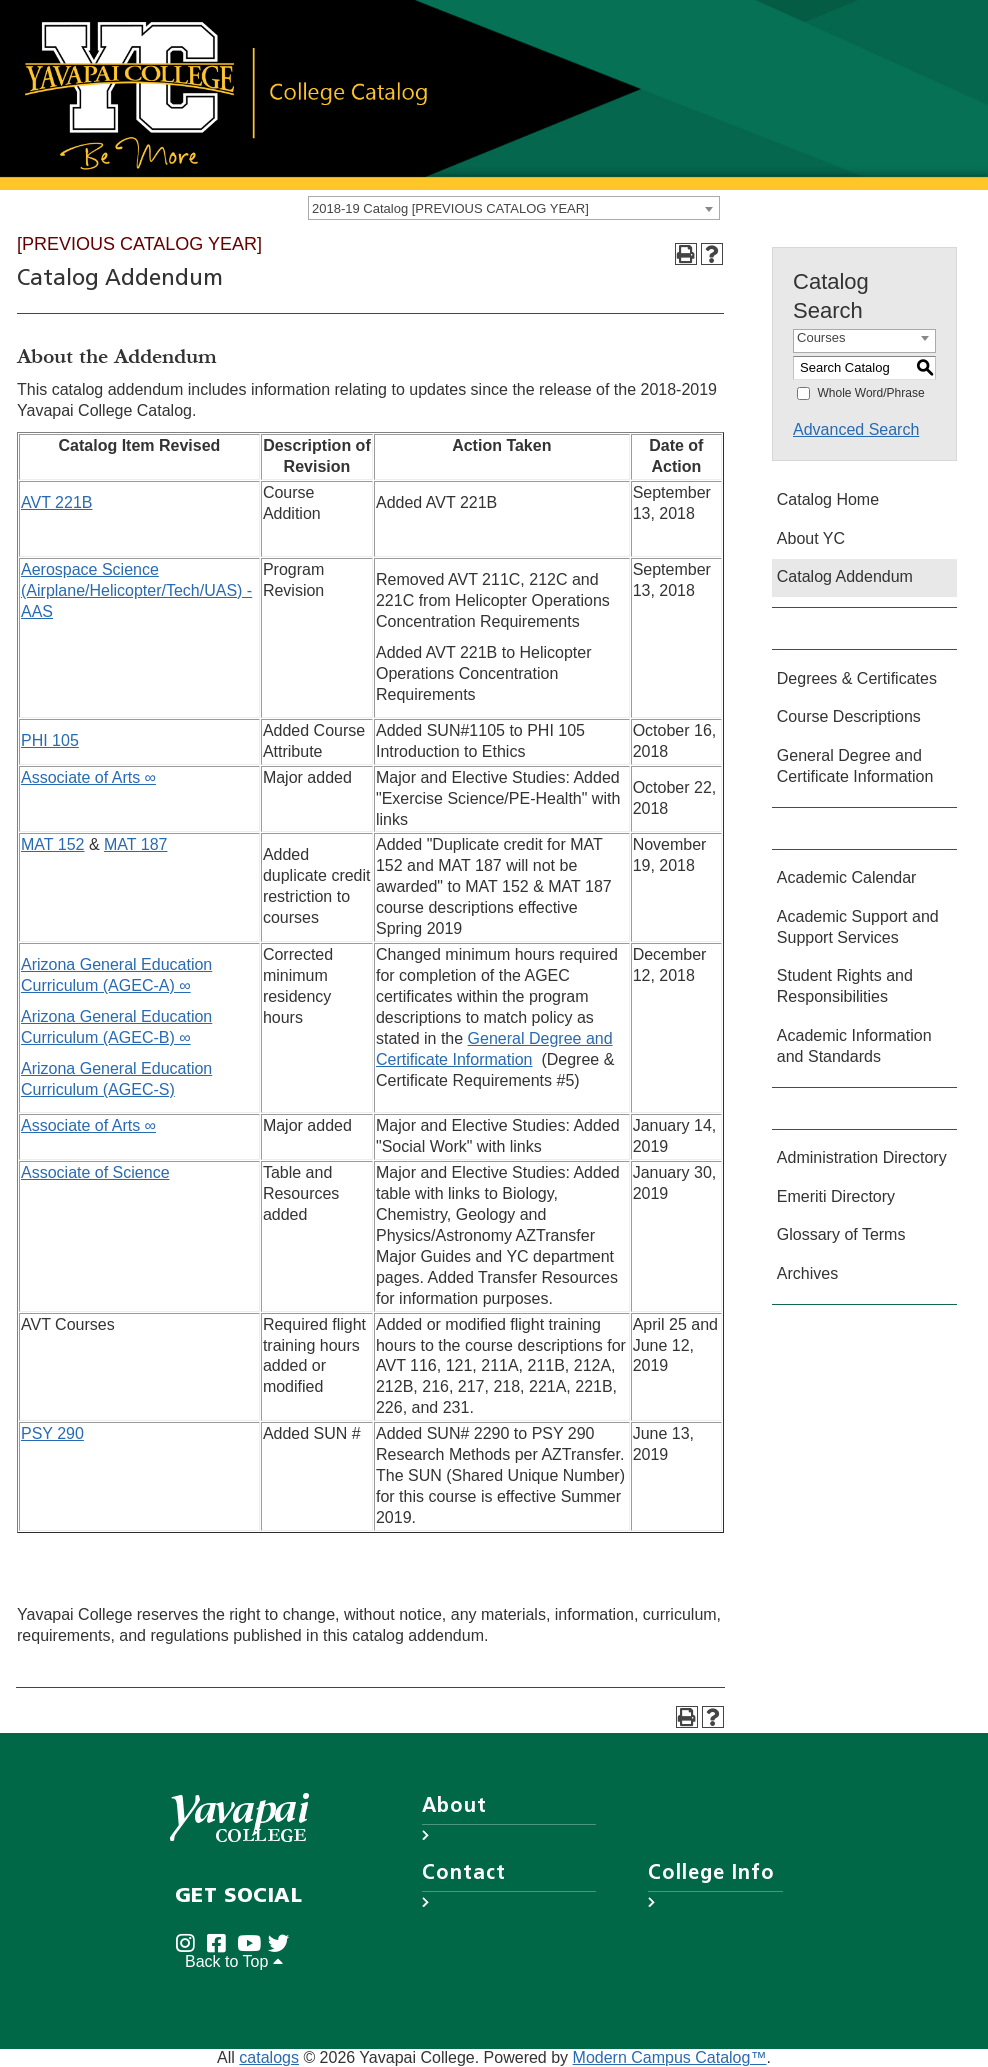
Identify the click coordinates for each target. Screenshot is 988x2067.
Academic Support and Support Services (858, 927)
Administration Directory (862, 1157)
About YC (811, 538)
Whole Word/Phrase (870, 392)
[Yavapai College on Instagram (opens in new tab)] (190, 1943)
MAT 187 (135, 844)
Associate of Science (95, 1172)
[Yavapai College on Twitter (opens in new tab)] (283, 1943)
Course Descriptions (849, 716)
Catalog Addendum (845, 576)
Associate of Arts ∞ (88, 777)
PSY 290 (52, 1433)
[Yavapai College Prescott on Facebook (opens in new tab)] (221, 1943)
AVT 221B (56, 502)
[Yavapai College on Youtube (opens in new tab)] (252, 1943)
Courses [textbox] (821, 337)
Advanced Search (856, 429)
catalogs (269, 2057)
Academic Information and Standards (854, 1046)
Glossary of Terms (841, 1234)
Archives (807, 1273)
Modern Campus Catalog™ (670, 2057)
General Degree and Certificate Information (855, 766)
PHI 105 (50, 740)
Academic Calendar (847, 877)
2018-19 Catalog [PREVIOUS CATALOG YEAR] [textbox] (450, 208)
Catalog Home (828, 499)
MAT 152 (52, 844)
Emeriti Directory (836, 1196)
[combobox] (514, 208)
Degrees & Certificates (857, 678)
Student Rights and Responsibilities (845, 986)
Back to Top (234, 1961)
